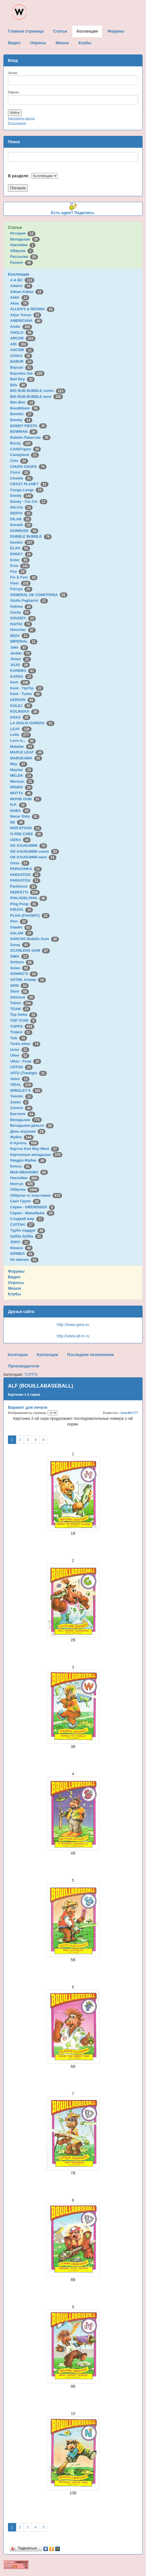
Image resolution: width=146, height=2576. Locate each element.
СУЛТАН (22, 1224)
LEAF (20, 729)
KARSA (21, 676)
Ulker (19, 1055)
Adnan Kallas (26, 292)
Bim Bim (22, 402)
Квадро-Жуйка (28, 1160)
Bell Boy (22, 379)
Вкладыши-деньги (32, 1125)
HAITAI (21, 624)
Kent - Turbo (26, 694)
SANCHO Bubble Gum (34, 939)
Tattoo (21, 1003)
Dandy (21, 495)
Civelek (21, 478)
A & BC (22, 280)
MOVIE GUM (25, 799)
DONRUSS (24, 531)
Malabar (22, 746)
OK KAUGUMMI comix (34, 851)
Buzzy (21, 443)
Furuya (21, 589)
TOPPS (22, 1026)
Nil (17, 822)
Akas (19, 303)
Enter (19, 560)
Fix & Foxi (24, 577)
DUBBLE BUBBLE (31, 536)
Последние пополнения (90, 1354)
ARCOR (22, 338)
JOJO (20, 665)
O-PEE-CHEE (26, 834)
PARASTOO (25, 875)
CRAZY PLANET (29, 484)
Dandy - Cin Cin (28, 501)
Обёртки (21, 251)
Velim (20, 1079)
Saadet (21, 927)
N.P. (18, 805)
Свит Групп (25, 1201)
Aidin (19, 297)
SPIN (19, 985)
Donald (21, 525)
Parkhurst (23, 886)
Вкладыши (25, 239)
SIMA (19, 956)
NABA (20, 810)
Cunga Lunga (27, 490)
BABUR (21, 361)
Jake (19, 647)
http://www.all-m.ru (73, 1336)
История (22, 233)
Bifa (18, 385)
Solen (20, 968)
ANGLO (21, 332)
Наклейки (22, 245)
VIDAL (21, 1084)
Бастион (22, 1114)
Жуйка (21, 1137)
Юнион (21, 1248)
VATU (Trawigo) (28, 1073)
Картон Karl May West (34, 1148)
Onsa (19, 863)
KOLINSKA (24, 711)
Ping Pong (24, 904)
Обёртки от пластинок (36, 1195)
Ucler (19, 1050)
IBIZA (19, 636)
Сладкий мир (27, 1219)
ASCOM (22, 350)
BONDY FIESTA (28, 426)
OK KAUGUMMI (28, 845)
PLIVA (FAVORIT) (30, 915)
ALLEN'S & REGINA (32, 309)
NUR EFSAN (25, 828)
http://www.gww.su (73, 1324)
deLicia (21, 507)
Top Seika (23, 1014)
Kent (20, 682)
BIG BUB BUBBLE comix (37, 390)
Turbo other (25, 1044)
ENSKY (21, 554)
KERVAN (22, 700)
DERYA (21, 513)
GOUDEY (23, 618)
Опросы (16, 1282)
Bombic (21, 414)
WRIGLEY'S (26, 1090)
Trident (21, 1032)
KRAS (20, 717)
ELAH (20, 548)
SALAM (21, 933)
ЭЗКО (20, 1242)
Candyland (24, 455)
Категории (18, 1354)
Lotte (20, 734)
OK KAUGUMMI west (33, 857)
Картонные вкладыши (36, 1154)
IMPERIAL (23, 641)
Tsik (18, 1038)
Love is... (23, 740)
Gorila (20, 612)
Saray (20, 945)
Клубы (14, 1294)
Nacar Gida (24, 816)
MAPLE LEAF (27, 752)
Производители (23, 1366)
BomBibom (25, 408)
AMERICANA (26, 320)
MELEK (21, 775)
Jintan (20, 659)
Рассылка (24, 256)
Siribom (22, 962)
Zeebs (19, 1102)
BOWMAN (23, 431)
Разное (21, 262)
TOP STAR (23, 1020)
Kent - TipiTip (26, 688)
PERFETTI (25, 892)
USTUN (21, 1067)
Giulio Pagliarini (29, 600)
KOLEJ (21, 706)
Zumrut (21, 1108)
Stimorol (22, 997)
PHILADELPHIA (28, 898)
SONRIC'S (24, 974)
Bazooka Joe (27, 373)
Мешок (14, 1288)
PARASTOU (25, 880)
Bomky (21, 420)
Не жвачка (24, 1259)
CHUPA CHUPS (28, 466)
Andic (21, 326)
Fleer (20, 583)
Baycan (21, 367)
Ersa (20, 565)
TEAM (20, 1009)
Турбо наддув (27, 1230)
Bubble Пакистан (30, 437)
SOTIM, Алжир (28, 979)
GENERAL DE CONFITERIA (38, 595)
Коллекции (18, 274)
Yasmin (21, 1096)
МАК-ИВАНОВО (29, 1172)
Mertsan (22, 781)
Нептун (22, 1184)
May (18, 764)
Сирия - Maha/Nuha (32, 1213)
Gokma (21, 606)
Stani (19, 991)
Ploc (19, 921)
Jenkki (20, 653)
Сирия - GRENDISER (32, 1207)
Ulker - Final (25, 1061)
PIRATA (21, 909)
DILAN (20, 519)
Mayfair (21, 770)
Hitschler (23, 630)
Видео (14, 1277)
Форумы (16, 1271)
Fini (18, 571)
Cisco (20, 472)
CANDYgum (25, 449)
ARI (19, 344)
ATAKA (21, 356)
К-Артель (24, 1143)
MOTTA (21, 793)
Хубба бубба (26, 1236)
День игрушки (27, 1131)
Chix (19, 461)
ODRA (20, 840)
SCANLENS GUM (30, 950)
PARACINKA (26, 869)
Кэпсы (21, 1166)
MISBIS (21, 787)
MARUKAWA (26, 758)
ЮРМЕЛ (22, 1253)
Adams (21, 286)
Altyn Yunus (25, 315)
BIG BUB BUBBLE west (36, 396)
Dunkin (22, 542)
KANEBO (23, 670)
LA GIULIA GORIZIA (32, 723)
